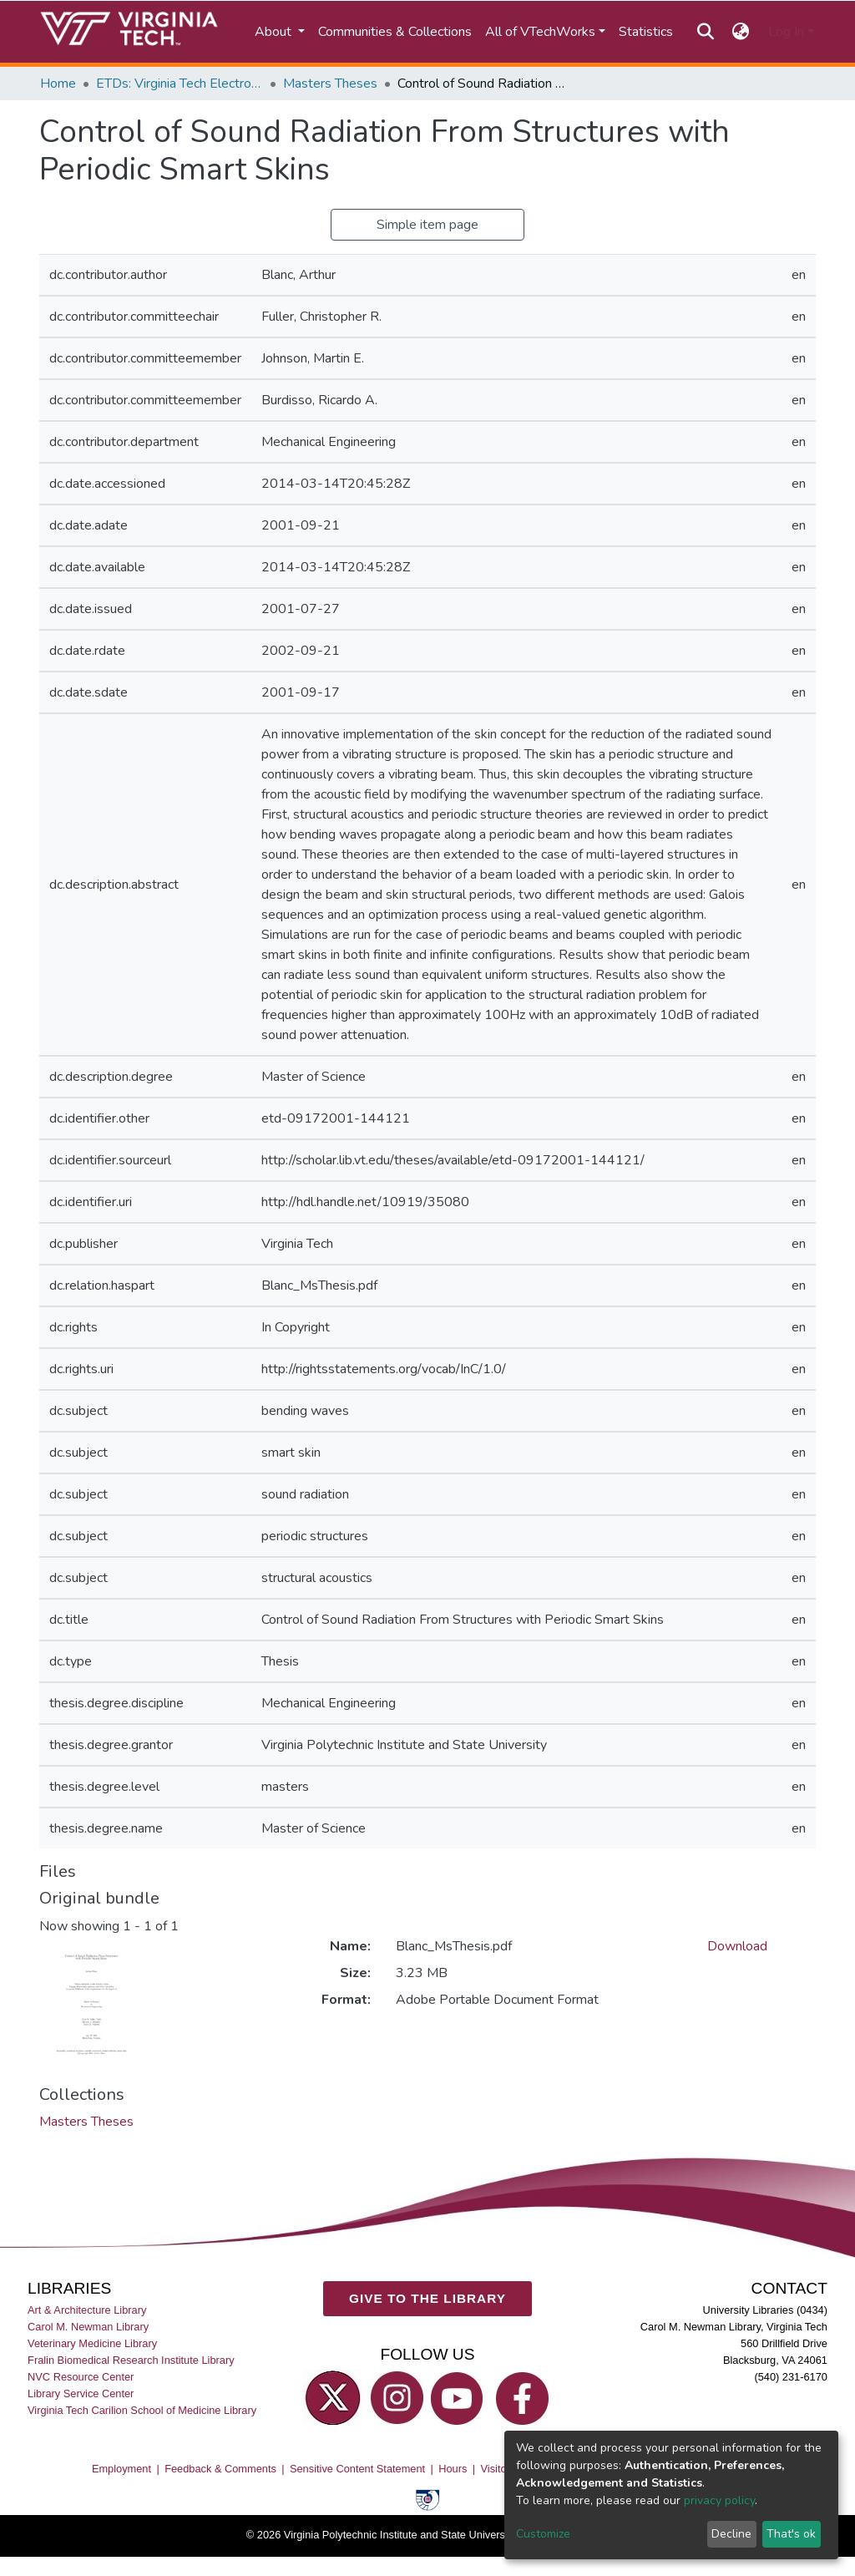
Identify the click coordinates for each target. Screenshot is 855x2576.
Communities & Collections (395, 32)
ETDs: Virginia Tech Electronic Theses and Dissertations (179, 83)
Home (58, 83)
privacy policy (719, 2500)
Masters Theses (330, 83)
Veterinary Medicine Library (92, 2342)
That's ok (791, 2534)
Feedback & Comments (220, 2468)
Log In (786, 32)
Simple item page (427, 225)
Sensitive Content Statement (357, 2468)
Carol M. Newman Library (88, 2326)
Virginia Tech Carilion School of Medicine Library (142, 2410)
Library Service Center (81, 2393)
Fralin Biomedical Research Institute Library (131, 2359)
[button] (741, 32)
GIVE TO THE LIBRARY (427, 2298)
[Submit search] (705, 32)
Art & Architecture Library (87, 2309)
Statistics (646, 32)
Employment (121, 2468)
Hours (452, 2468)
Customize (543, 2534)
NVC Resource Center (81, 2377)
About (275, 32)
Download (737, 1946)
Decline (731, 2534)
